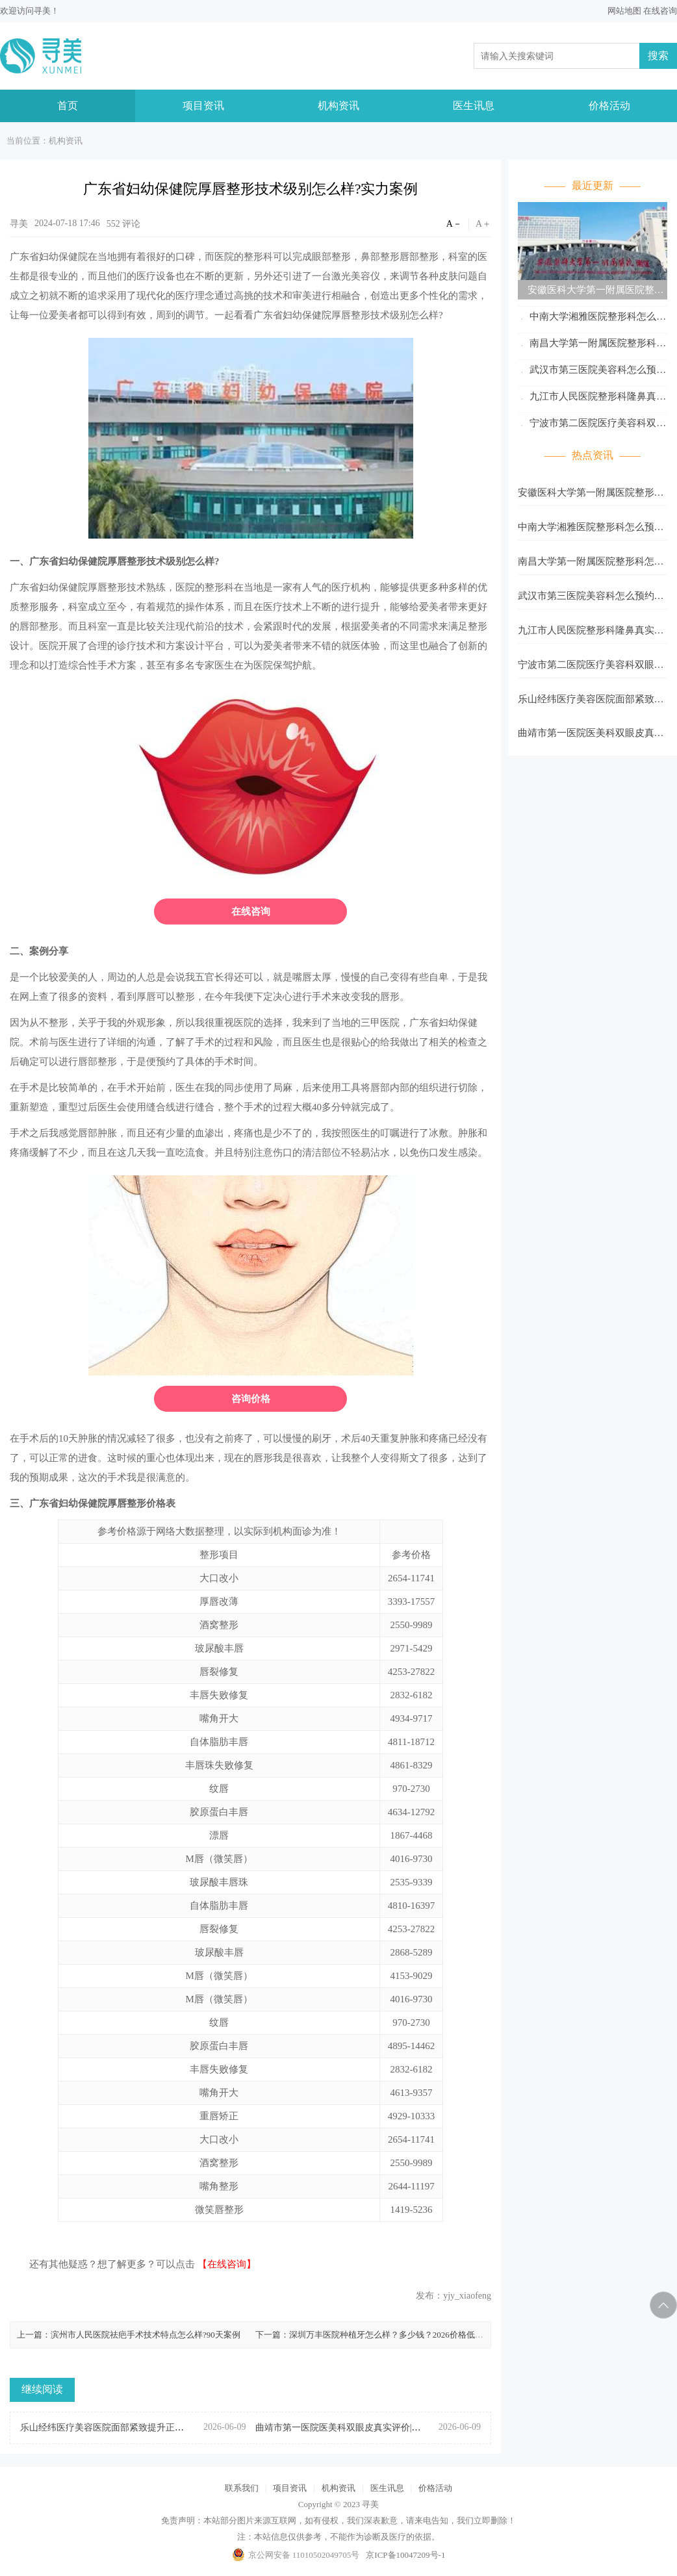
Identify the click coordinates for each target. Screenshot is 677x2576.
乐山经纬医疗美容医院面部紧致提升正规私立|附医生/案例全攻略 (591, 703)
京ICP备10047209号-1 (405, 2555)
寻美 (42, 11)
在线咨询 (660, 11)
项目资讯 (203, 105)
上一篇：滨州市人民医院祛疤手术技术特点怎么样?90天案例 (128, 2335)
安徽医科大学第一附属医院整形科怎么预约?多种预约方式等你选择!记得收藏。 (591, 292)
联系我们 (242, 2488)
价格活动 (609, 105)
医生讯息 (473, 105)
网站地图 (624, 11)
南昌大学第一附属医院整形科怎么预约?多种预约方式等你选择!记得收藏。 (592, 345)
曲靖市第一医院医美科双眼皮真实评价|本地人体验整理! (591, 737)
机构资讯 (338, 105)
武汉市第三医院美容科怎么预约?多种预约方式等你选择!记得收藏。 (590, 371)
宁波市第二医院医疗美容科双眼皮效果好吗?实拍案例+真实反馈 (592, 425)
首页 (67, 105)
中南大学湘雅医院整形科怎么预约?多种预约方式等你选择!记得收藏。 (592, 318)
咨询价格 (250, 1399)
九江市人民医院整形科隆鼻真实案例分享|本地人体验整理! (592, 398)
